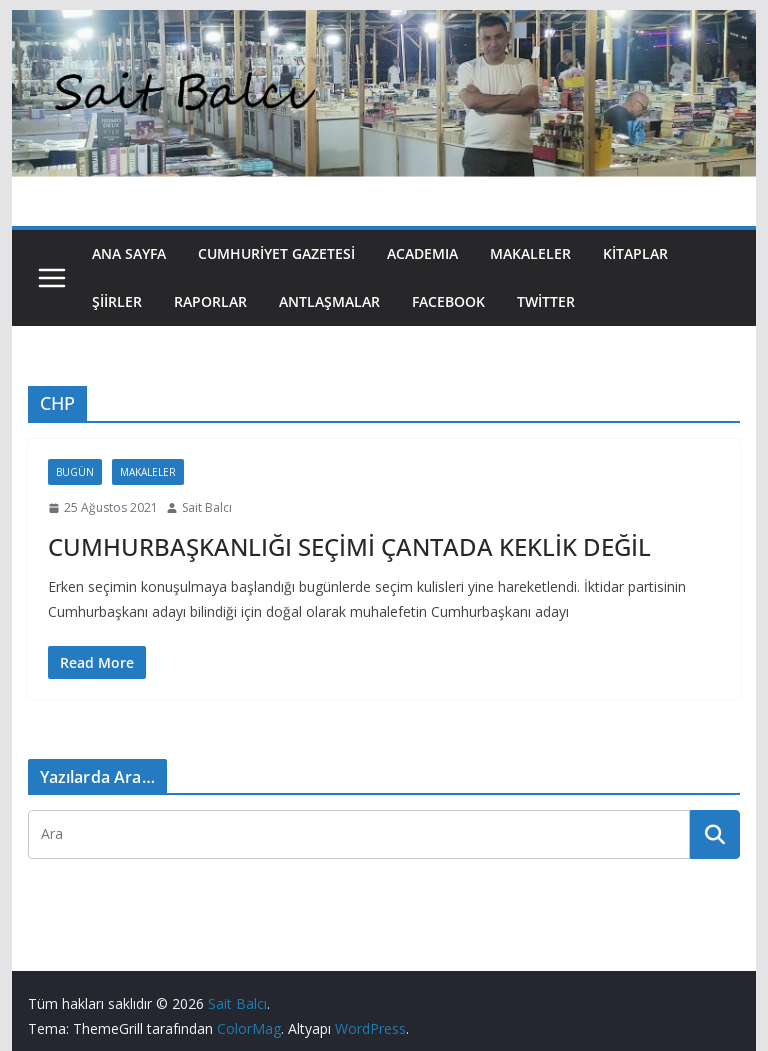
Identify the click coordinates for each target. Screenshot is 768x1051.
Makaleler (530, 253)
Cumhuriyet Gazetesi (276, 253)
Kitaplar (635, 253)
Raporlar (210, 301)
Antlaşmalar (329, 301)
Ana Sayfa (129, 253)
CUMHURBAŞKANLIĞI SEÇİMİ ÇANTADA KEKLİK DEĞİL (349, 546)
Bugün (75, 472)
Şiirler (117, 301)
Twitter (546, 301)
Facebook (448, 301)
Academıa (422, 253)
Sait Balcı (207, 507)
